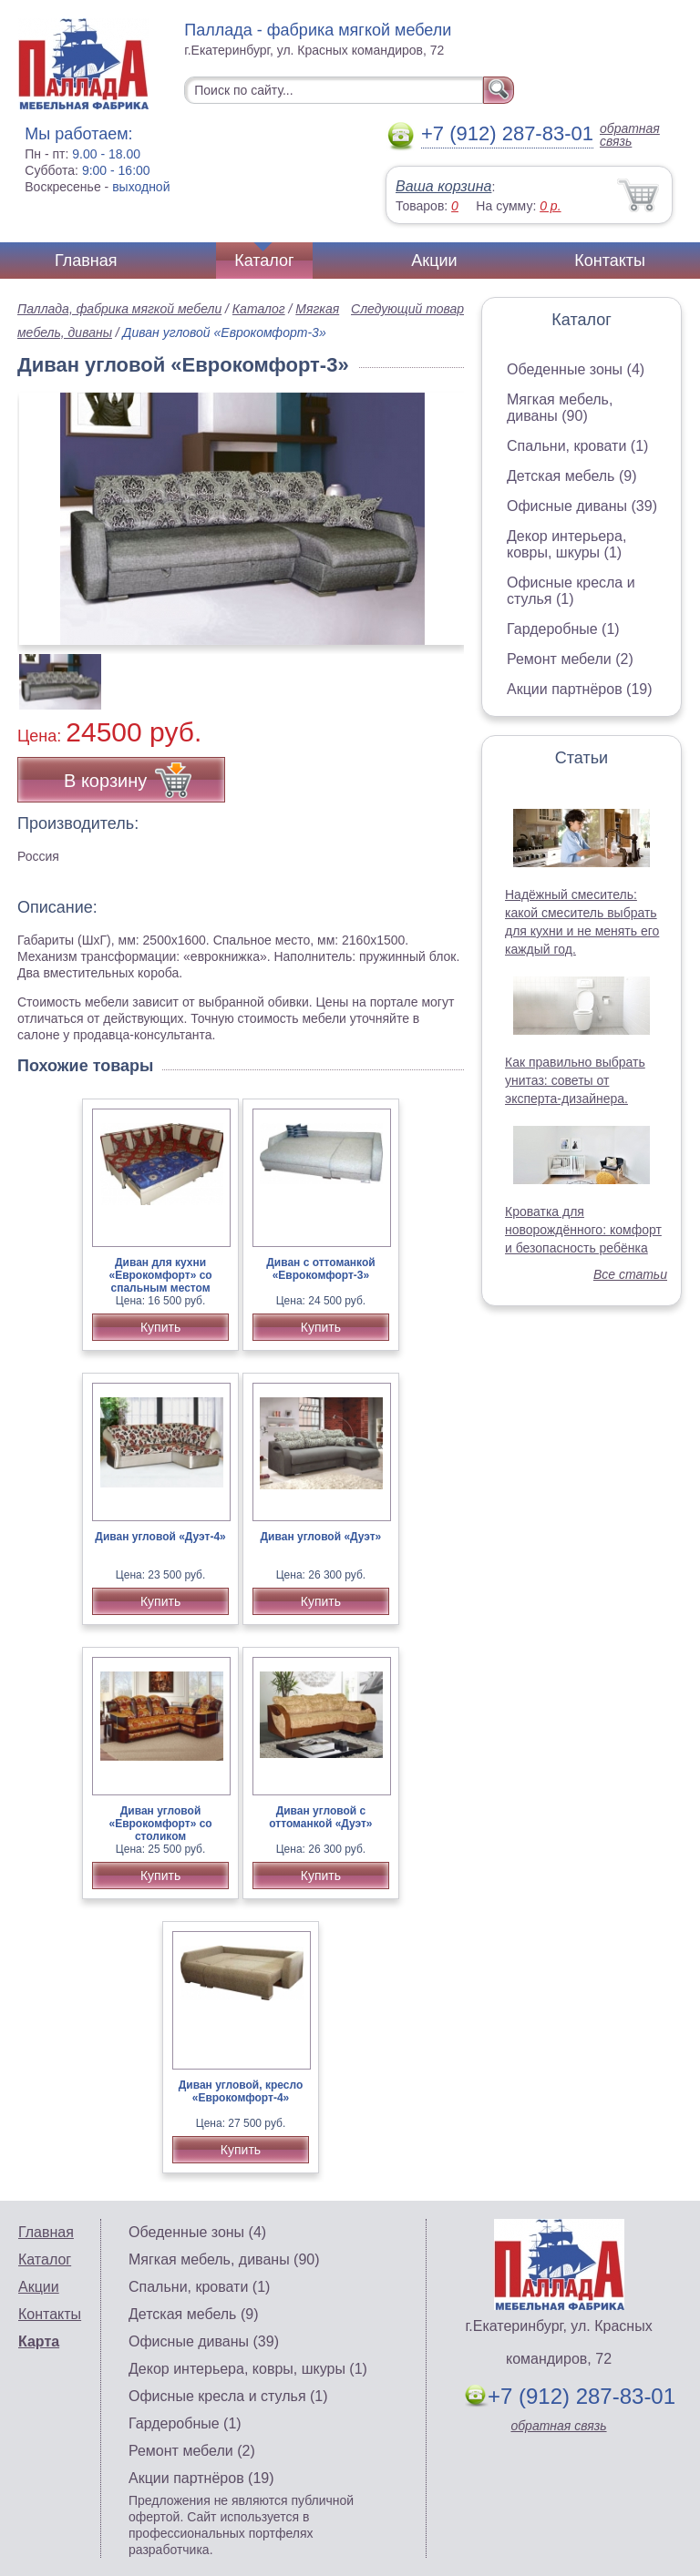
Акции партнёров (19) (580, 689)
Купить (160, 1327)
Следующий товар (407, 309)
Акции (434, 260)
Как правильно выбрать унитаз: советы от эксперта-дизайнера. (575, 1080)
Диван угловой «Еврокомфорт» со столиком (159, 1823)
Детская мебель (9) (571, 476)
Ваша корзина (443, 186)
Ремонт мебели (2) (570, 659)
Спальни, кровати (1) (577, 446)
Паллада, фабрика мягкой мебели (119, 309)
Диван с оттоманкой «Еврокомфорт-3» (320, 1269)
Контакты (609, 260)
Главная (86, 260)
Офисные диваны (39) (582, 506)
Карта (38, 2341)
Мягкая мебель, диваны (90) (559, 408)
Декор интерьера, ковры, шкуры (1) (566, 544)
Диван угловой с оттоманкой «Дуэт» (320, 1817)
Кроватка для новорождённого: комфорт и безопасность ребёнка (583, 1229)
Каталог (263, 260)
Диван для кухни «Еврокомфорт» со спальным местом (159, 1275)
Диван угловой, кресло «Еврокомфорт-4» (241, 2091)
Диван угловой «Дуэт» (321, 1536)
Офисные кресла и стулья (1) (571, 591)
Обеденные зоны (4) (575, 369)
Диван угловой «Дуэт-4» (160, 1536)
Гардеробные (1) (563, 629)
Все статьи (630, 1274)
